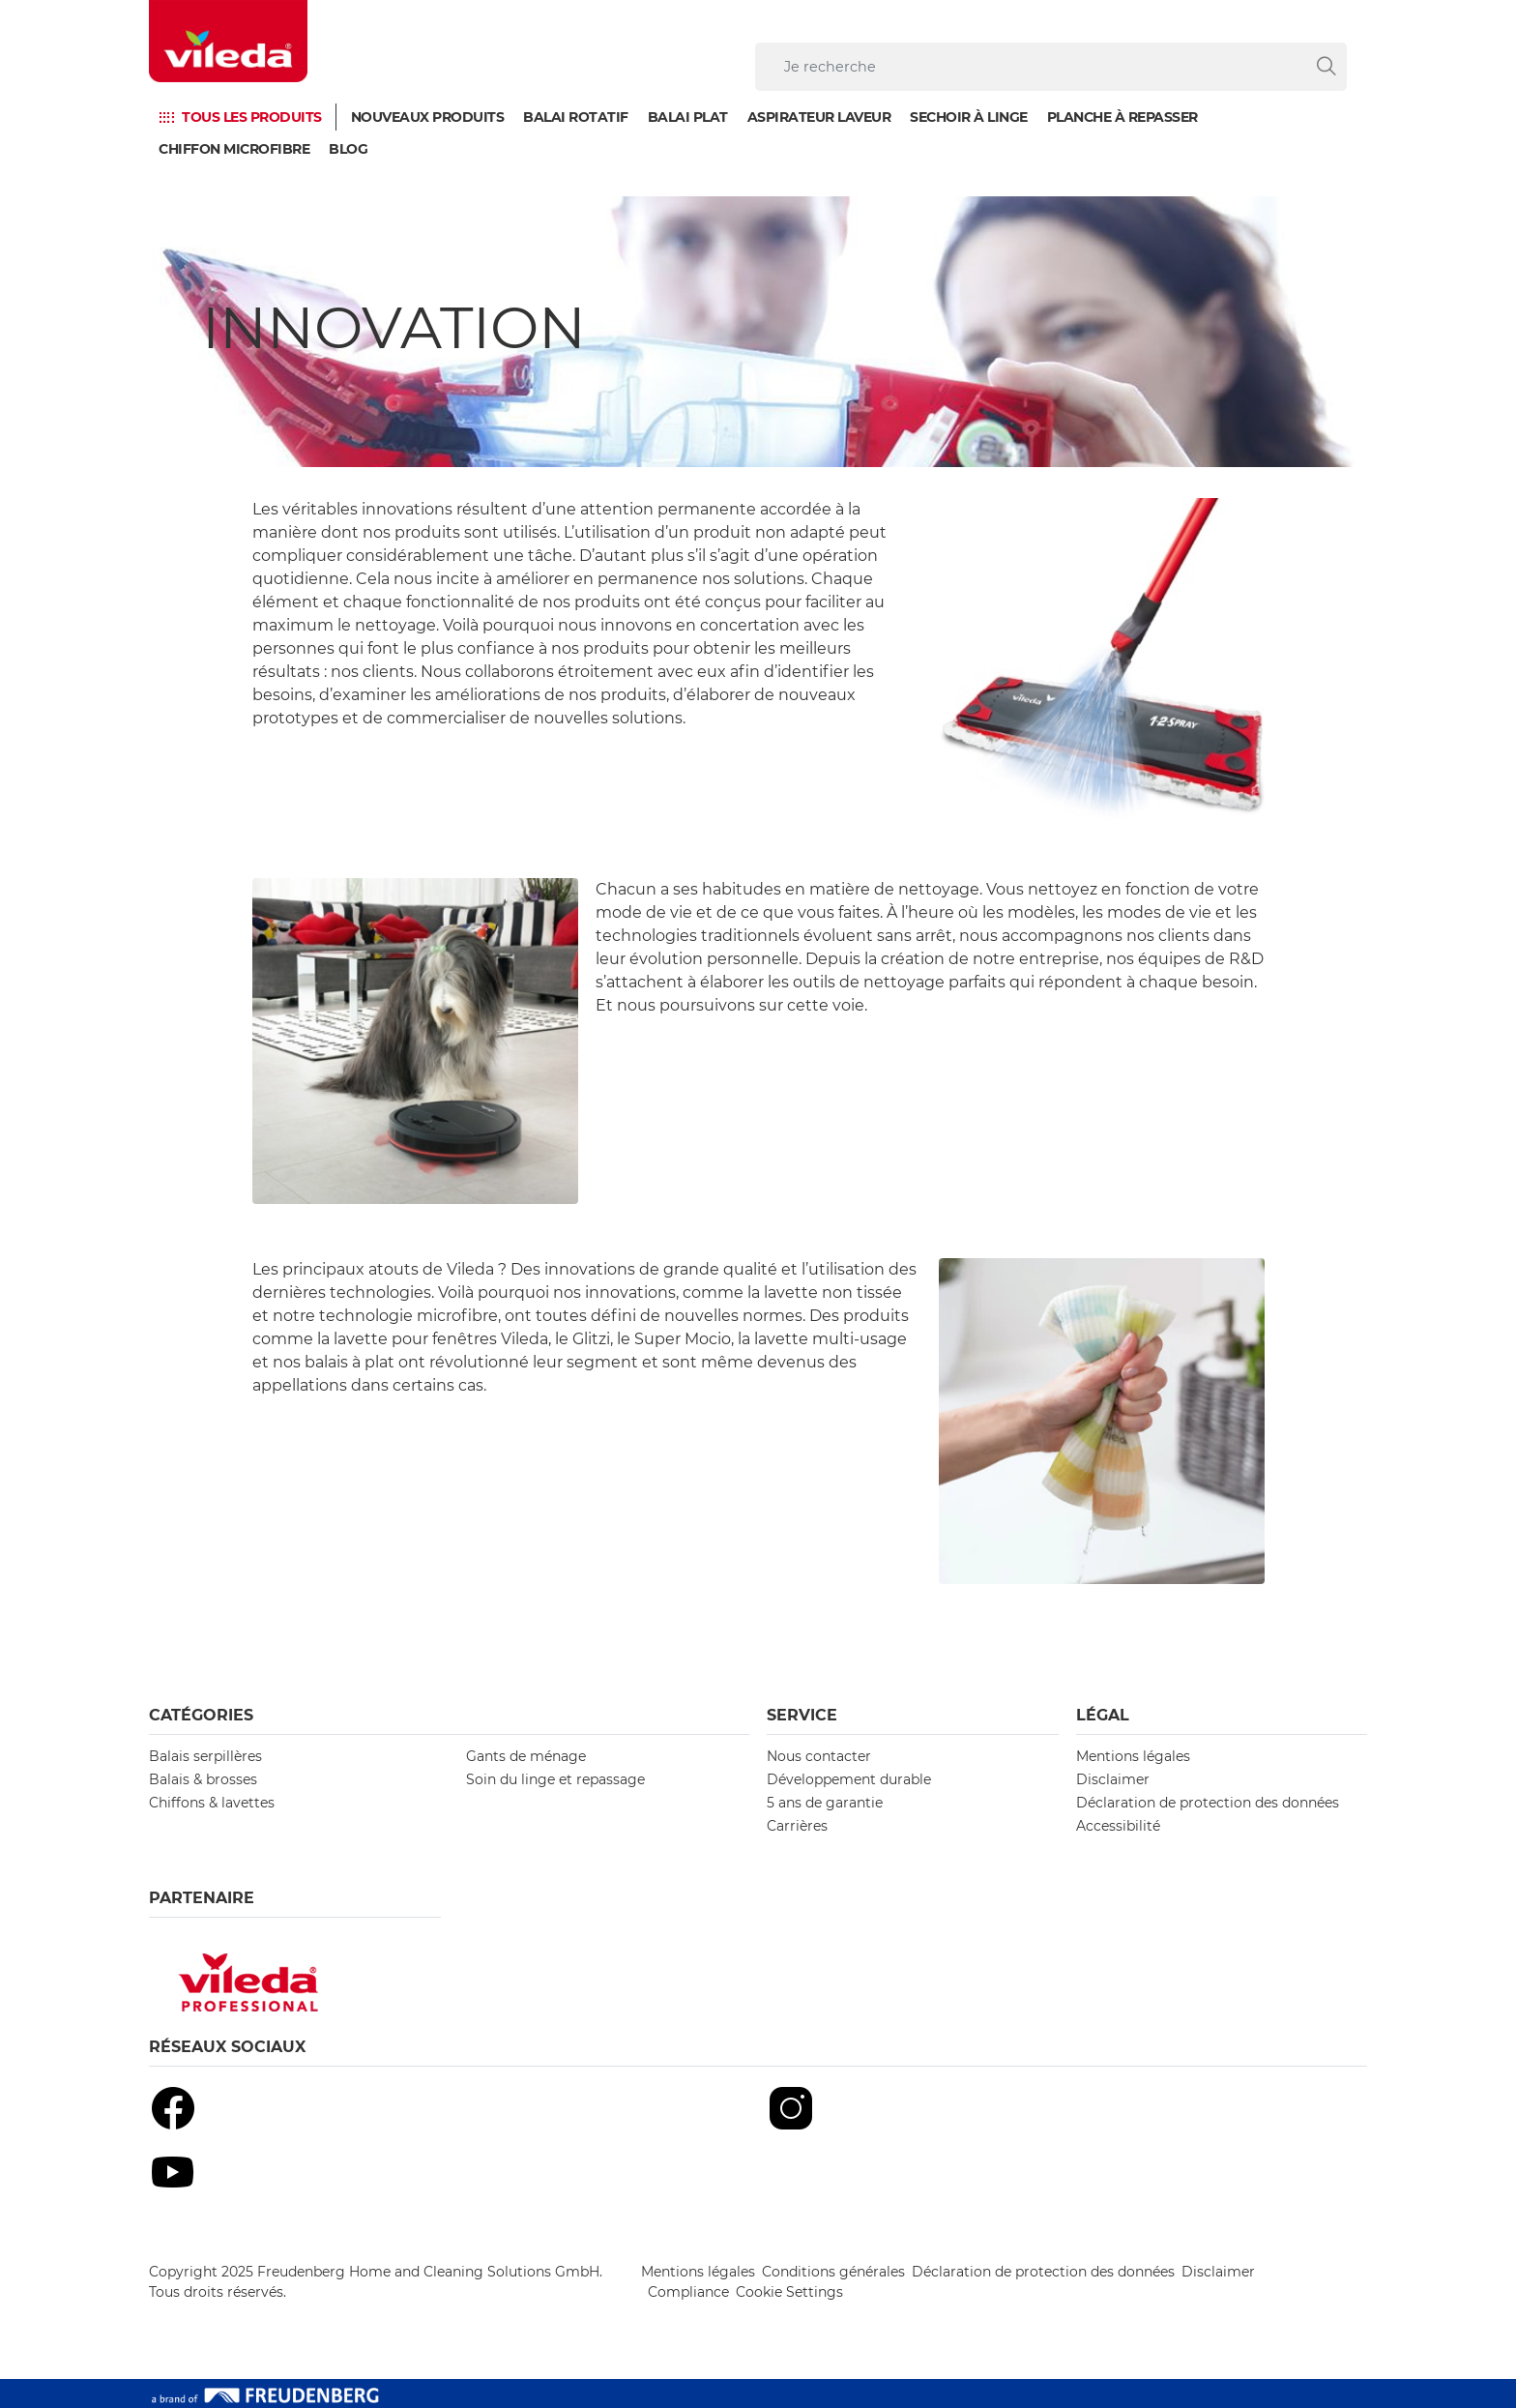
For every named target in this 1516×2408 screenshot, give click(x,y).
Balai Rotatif (575, 117)
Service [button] (802, 1715)
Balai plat (688, 117)
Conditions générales (833, 2271)
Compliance (688, 2292)
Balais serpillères (205, 1756)
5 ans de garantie (825, 1802)
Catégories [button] (201, 1715)
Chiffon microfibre (234, 149)
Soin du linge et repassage (555, 1779)
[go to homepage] (228, 41)
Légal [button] (1102, 1715)
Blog (348, 149)
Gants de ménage (526, 1756)
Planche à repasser (1122, 117)
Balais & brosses (203, 1779)
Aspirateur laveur (819, 117)
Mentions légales (1133, 1756)
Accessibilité (1118, 1826)
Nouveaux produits (428, 117)
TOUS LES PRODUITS (252, 117)
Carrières (797, 1826)
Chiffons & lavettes (212, 1802)
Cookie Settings (789, 2292)
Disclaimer (1113, 1779)
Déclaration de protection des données (1207, 1802)
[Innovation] (758, 331)
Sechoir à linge (969, 117)
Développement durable (849, 1779)
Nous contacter (819, 1756)
